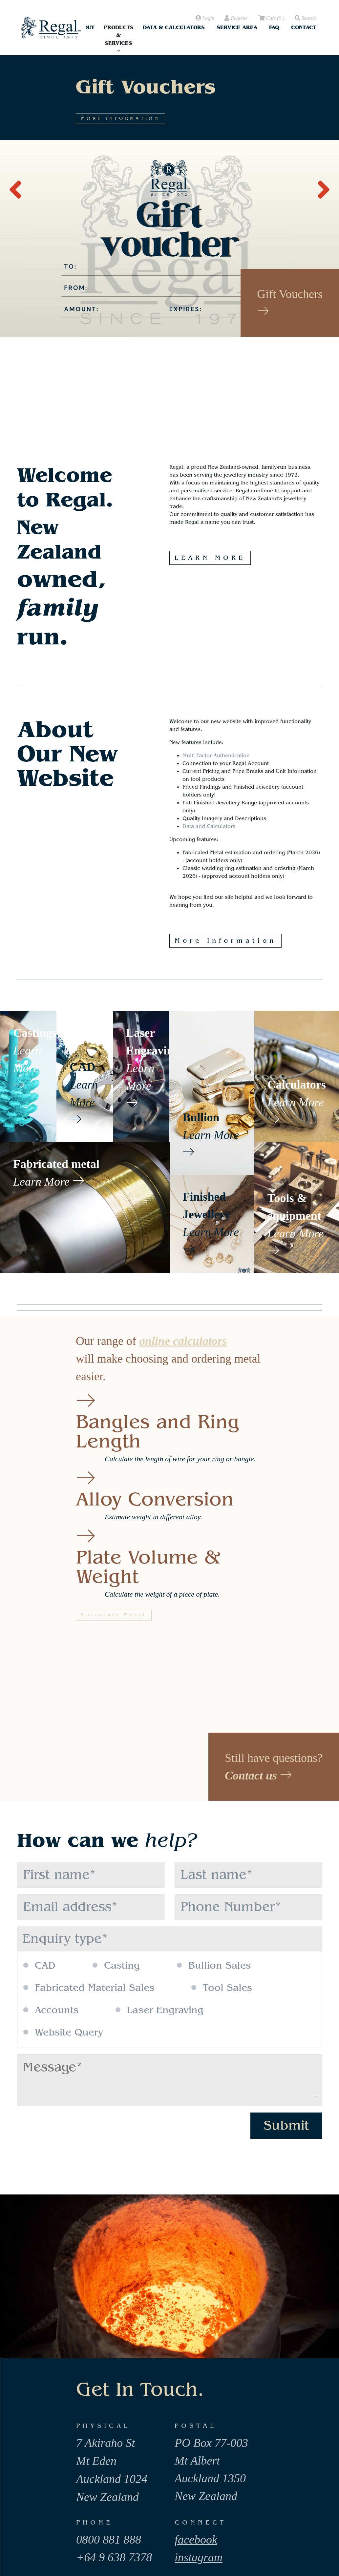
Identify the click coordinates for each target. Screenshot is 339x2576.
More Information (225, 940)
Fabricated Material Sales (88, 1988)
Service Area (237, 27)
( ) (271, 18)
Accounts (50, 2010)
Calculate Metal (113, 1615)
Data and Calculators (208, 826)
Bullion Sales (214, 1965)
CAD (39, 1965)
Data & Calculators (174, 27)
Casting (116, 1965)
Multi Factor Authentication (216, 755)
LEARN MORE (210, 557)
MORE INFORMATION (254, 226)
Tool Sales (221, 1988)
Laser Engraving (159, 2010)
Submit (286, 2125)
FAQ (274, 27)
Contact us (258, 1775)
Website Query (63, 2032)
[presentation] (15, 186)
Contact (303, 27)
